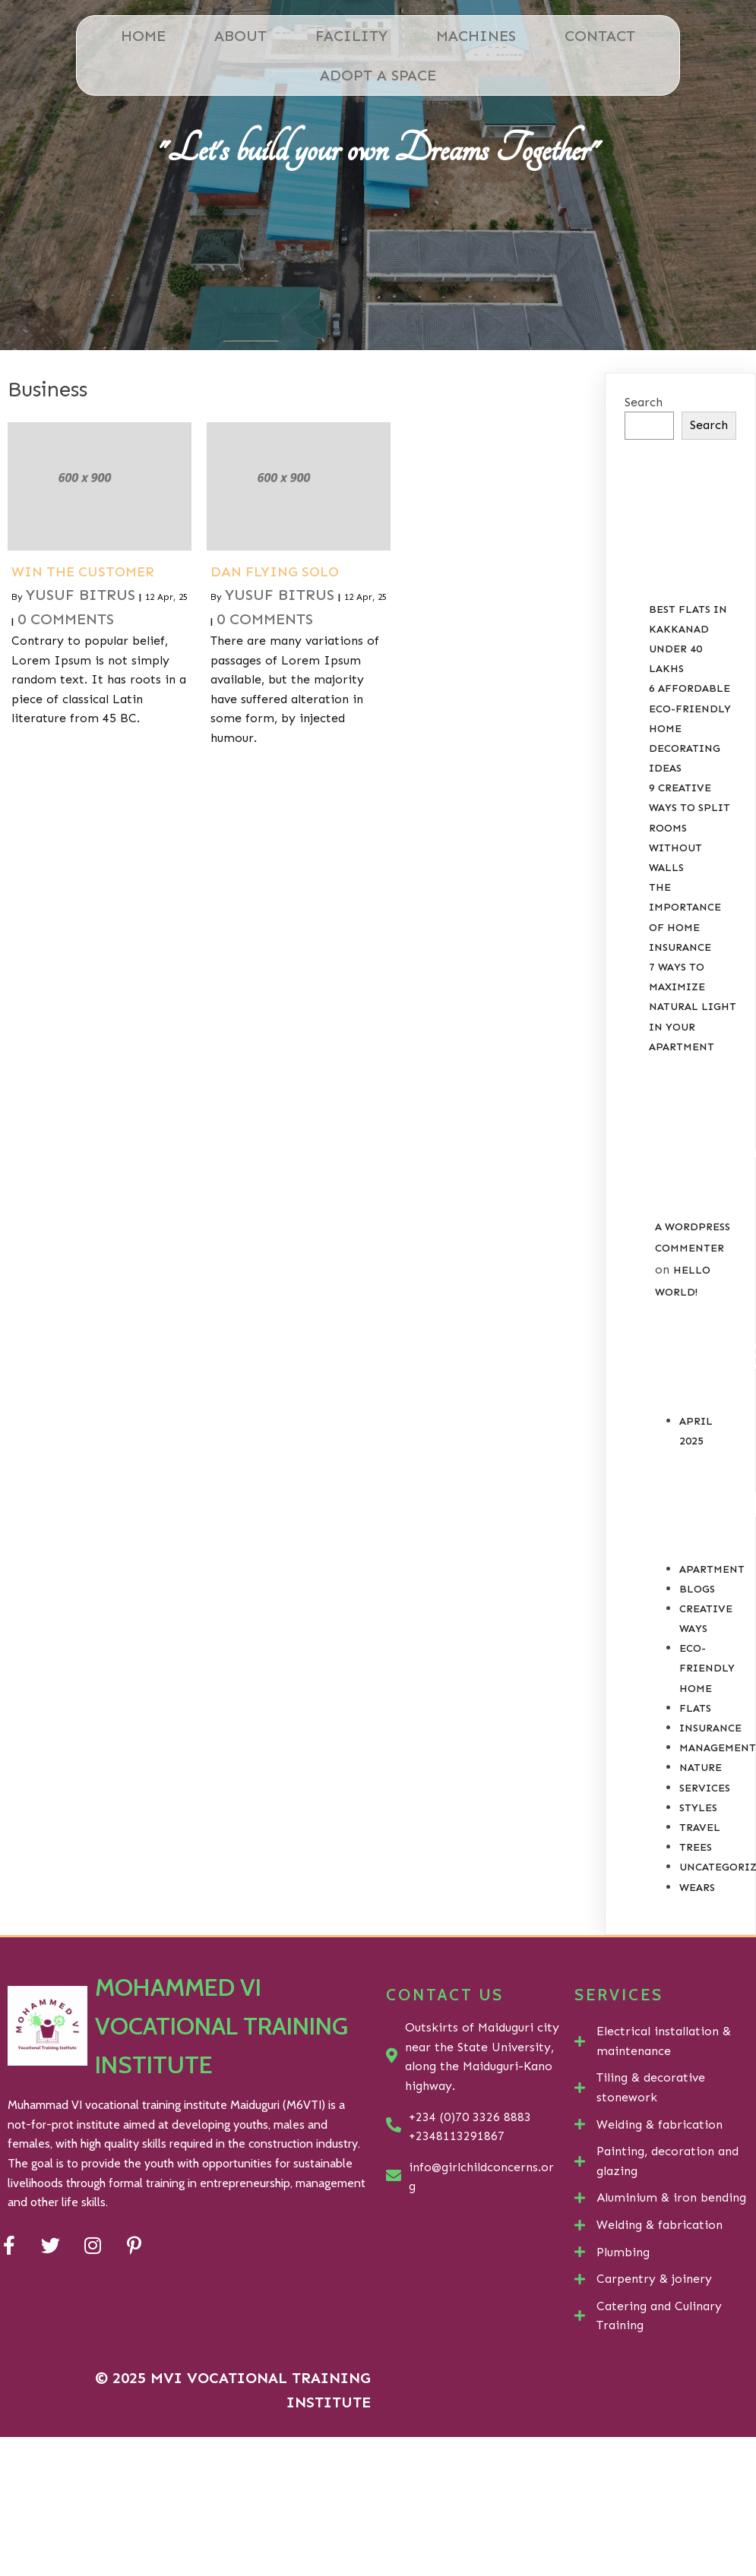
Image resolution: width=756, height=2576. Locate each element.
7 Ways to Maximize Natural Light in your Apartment (692, 1007)
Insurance (710, 1728)
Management (717, 1747)
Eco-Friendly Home (707, 1668)
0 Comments (65, 619)
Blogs (697, 1589)
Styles (698, 1807)
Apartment (712, 1569)
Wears (697, 1887)
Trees (695, 1847)
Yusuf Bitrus (80, 595)
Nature (700, 1767)
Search (644, 402)
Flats (695, 1708)
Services (704, 1788)
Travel (699, 1827)
